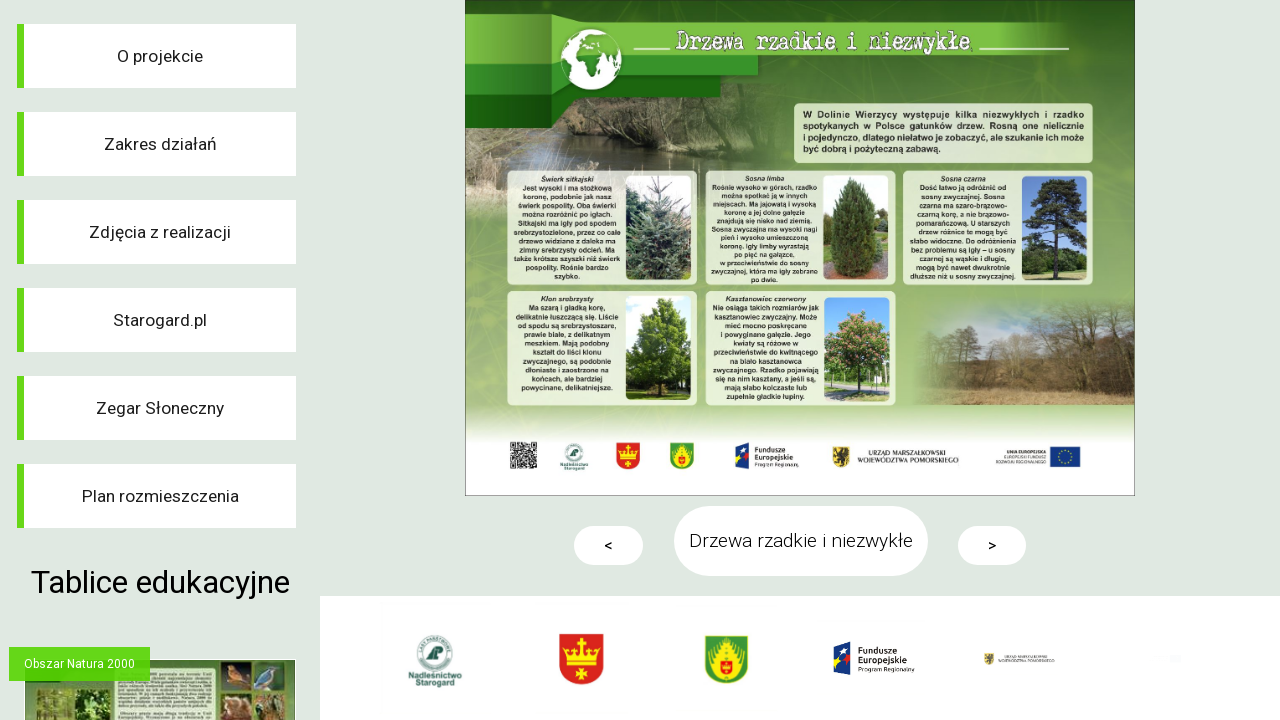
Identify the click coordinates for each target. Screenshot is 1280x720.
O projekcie (160, 56)
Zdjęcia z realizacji (160, 232)
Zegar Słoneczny (160, 408)
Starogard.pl (160, 320)
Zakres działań (160, 144)
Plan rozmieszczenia (160, 496)
